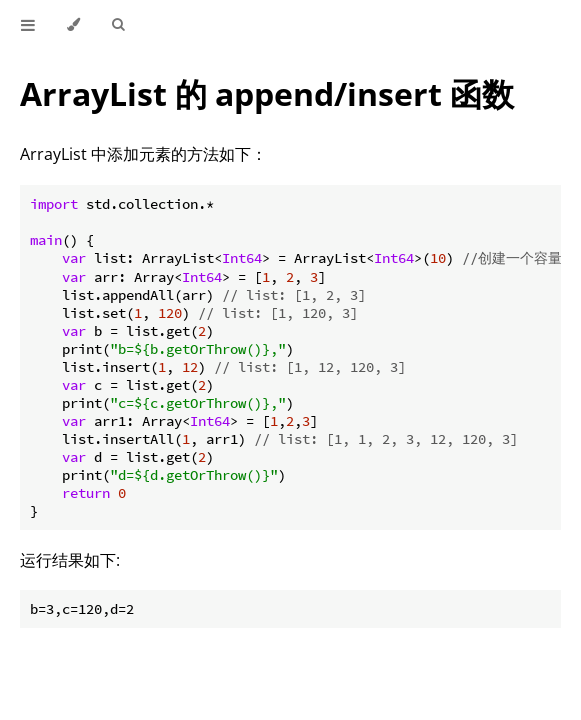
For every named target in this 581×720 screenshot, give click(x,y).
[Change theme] (73, 25)
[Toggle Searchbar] (118, 25)
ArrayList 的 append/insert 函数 (267, 93)
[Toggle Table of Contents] (28, 25)
